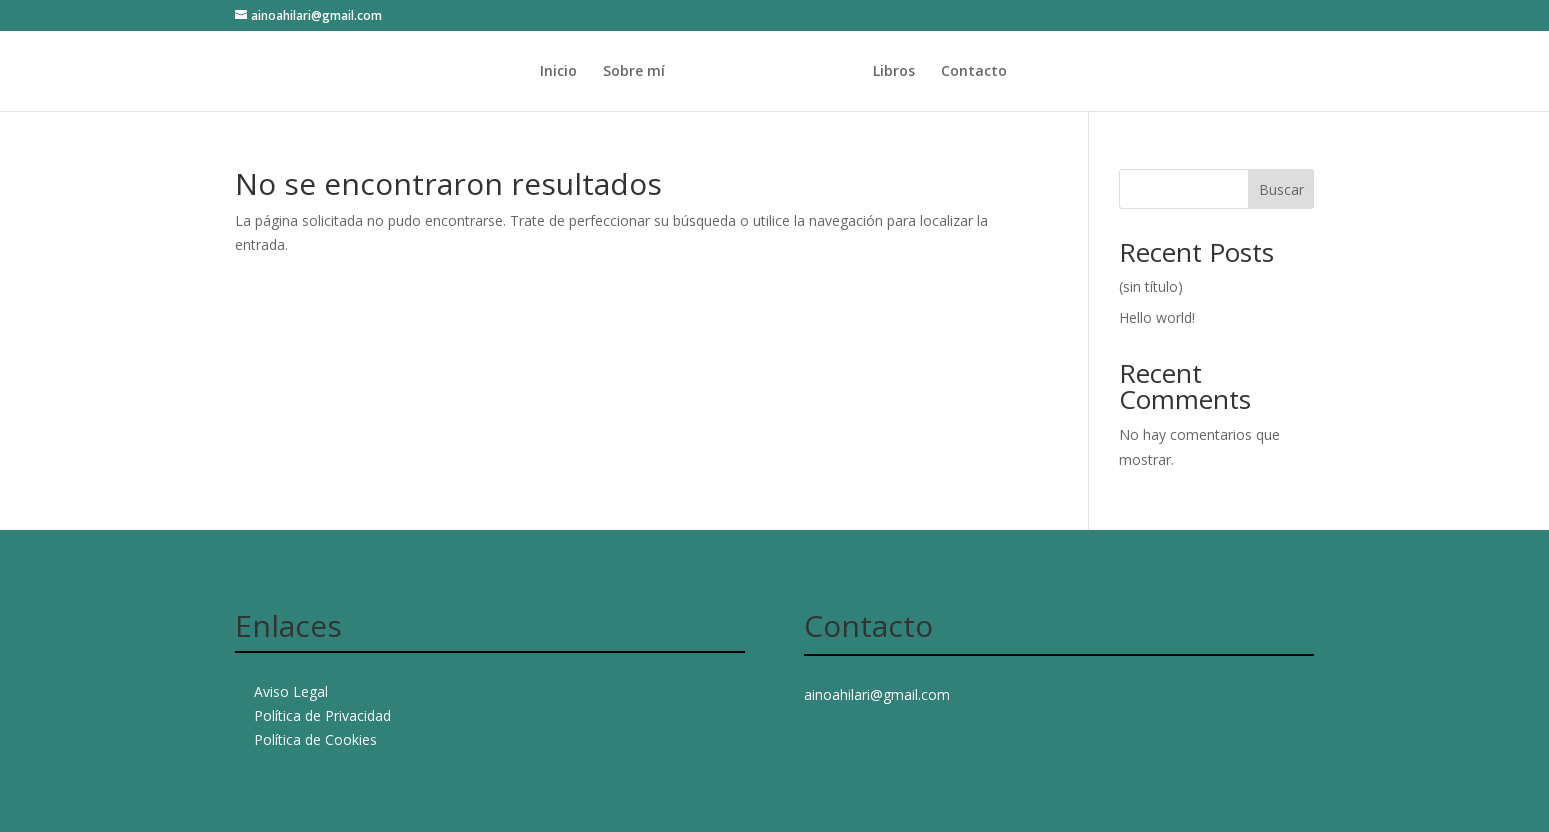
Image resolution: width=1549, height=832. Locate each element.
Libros (932, 72)
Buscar (1281, 189)
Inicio (520, 72)
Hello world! (1157, 317)
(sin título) (1151, 286)
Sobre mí (596, 72)
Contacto (1012, 72)
